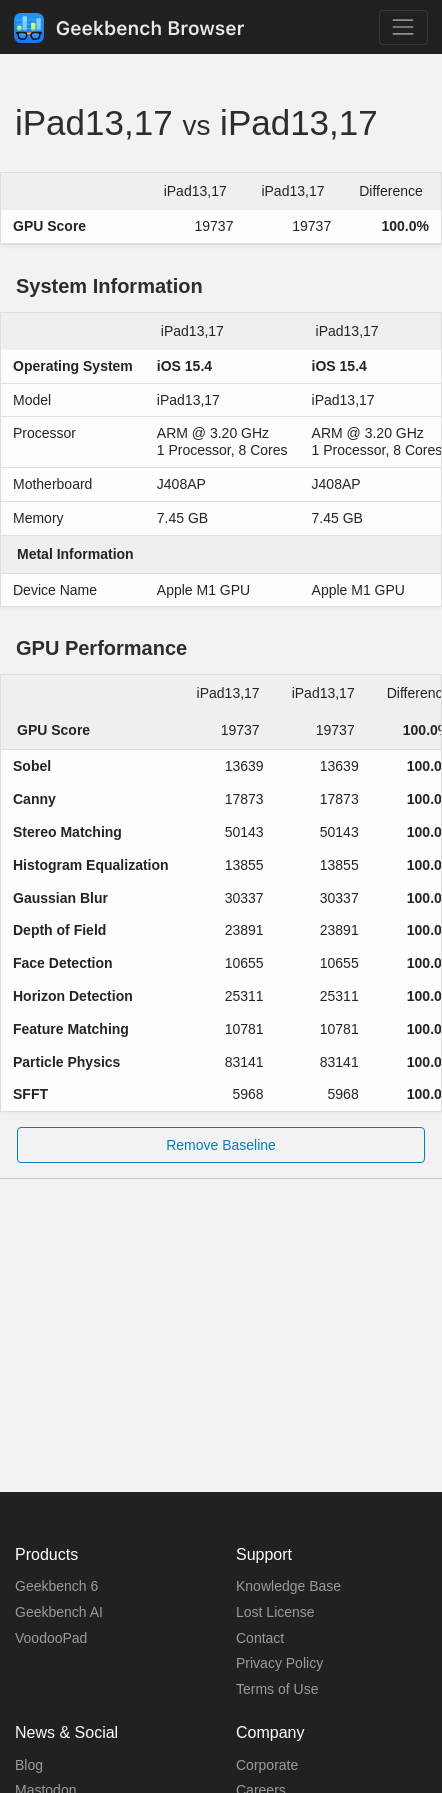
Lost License (275, 1612)
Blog (29, 1765)
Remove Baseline (221, 1145)
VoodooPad (51, 1638)
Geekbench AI (59, 1612)
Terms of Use (277, 1689)
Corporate (267, 1765)
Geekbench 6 (56, 1586)
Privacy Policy (279, 1663)
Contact (260, 1638)
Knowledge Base (288, 1586)
